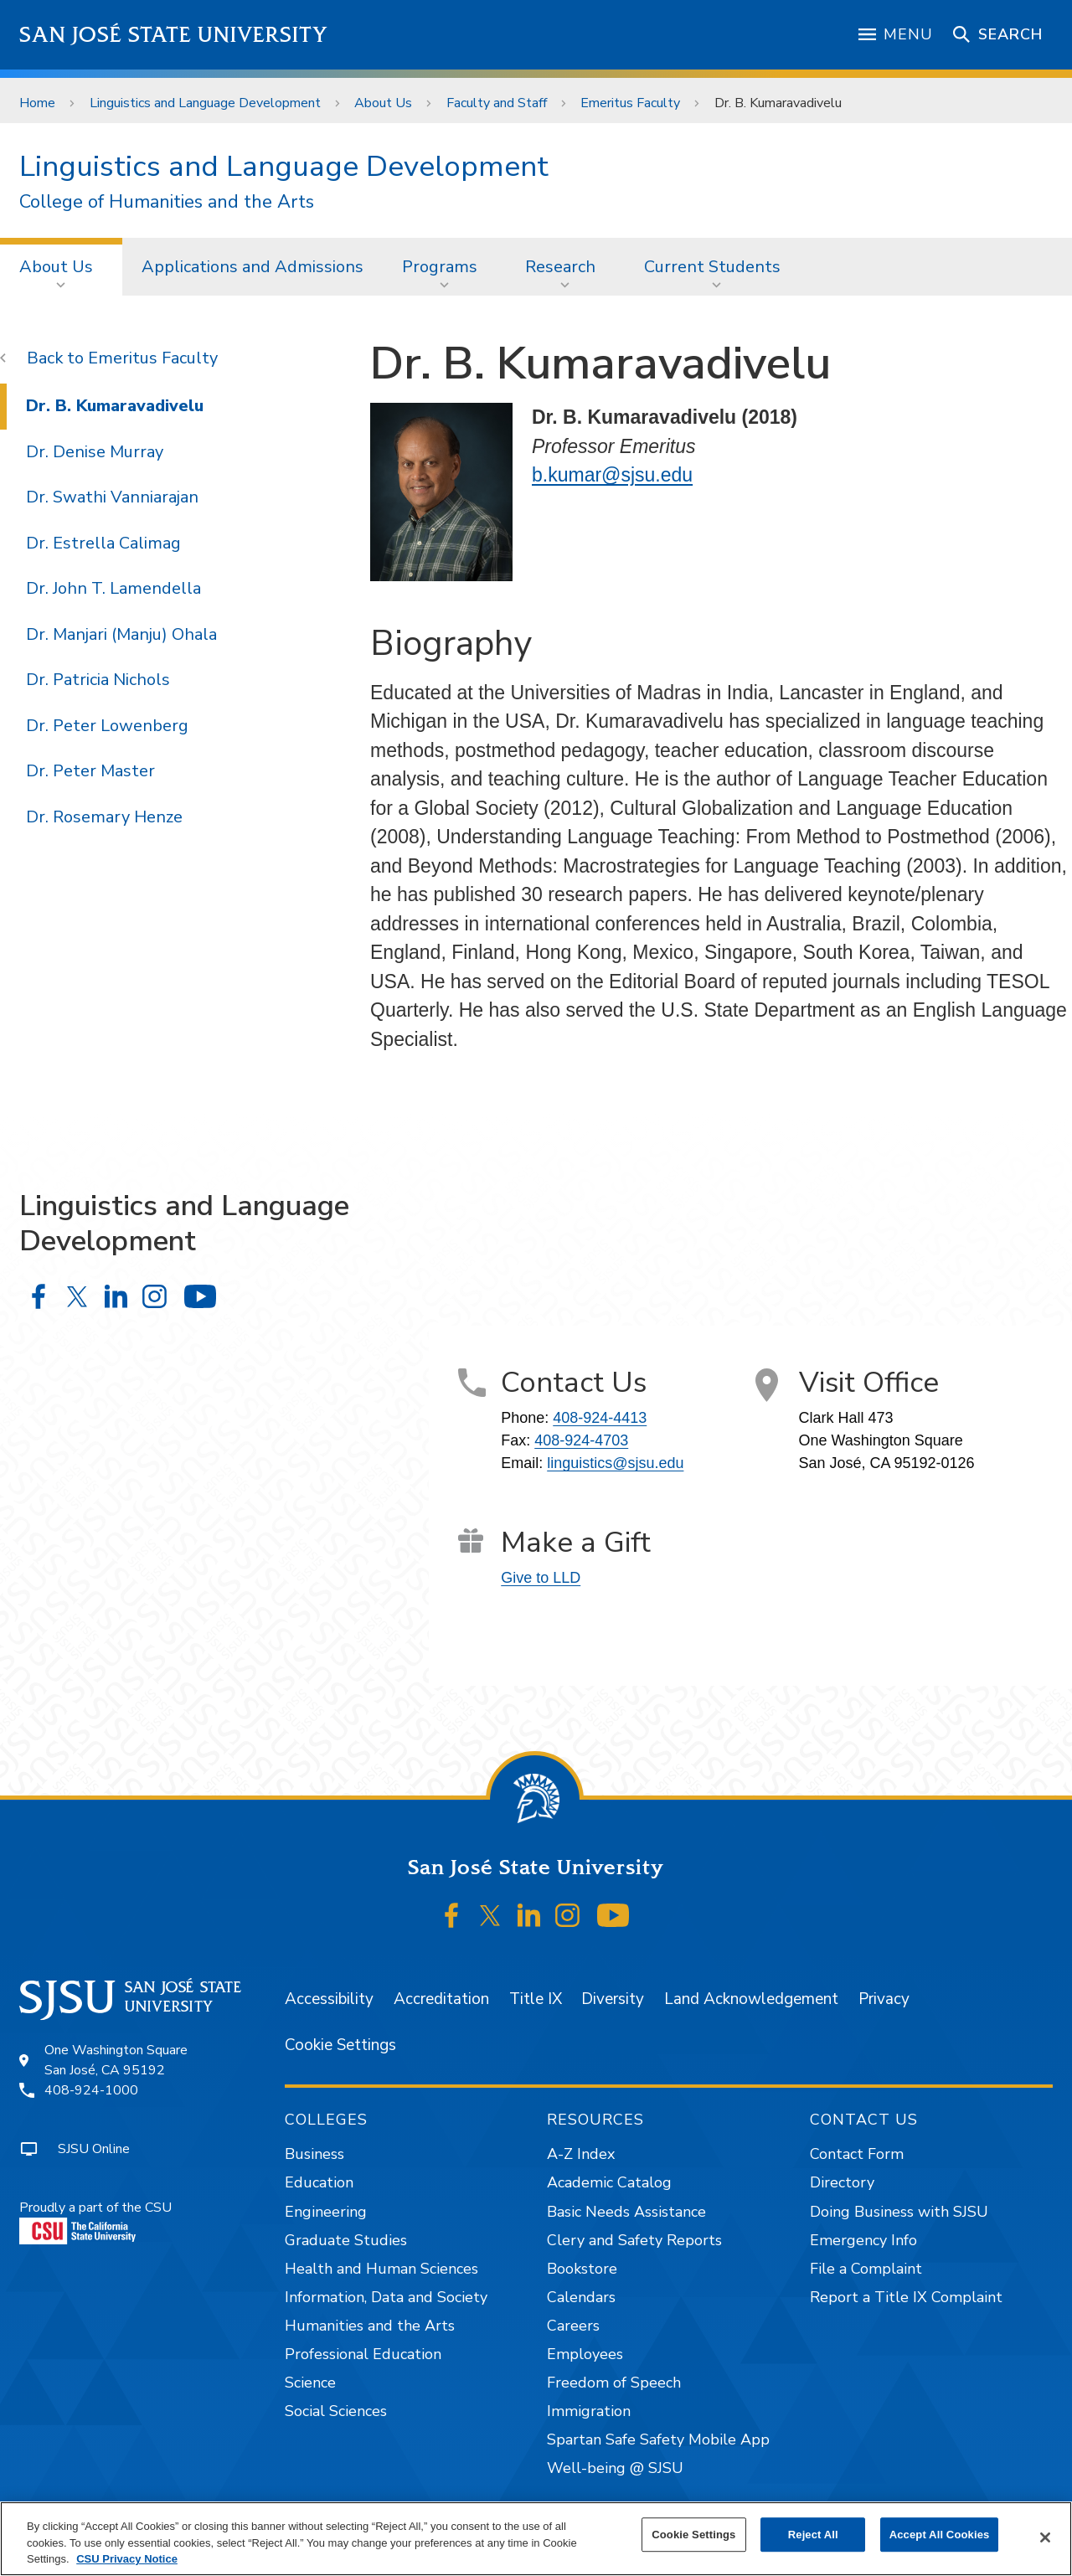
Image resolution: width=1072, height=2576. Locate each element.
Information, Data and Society (386, 2297)
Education (319, 2182)
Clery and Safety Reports (634, 2240)
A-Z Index (581, 2154)
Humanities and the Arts (370, 2326)
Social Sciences (336, 2411)
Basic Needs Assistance (626, 2212)
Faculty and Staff (496, 103)
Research (560, 266)
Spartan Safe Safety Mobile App (658, 2439)
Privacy (884, 1999)
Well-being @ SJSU (615, 2468)
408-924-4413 (600, 1417)
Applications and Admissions (252, 266)
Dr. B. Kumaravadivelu (778, 103)
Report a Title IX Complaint (906, 2297)
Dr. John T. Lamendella (113, 588)
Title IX (535, 1999)
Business (314, 2154)
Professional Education (363, 2354)
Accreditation (441, 1999)
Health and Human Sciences (381, 2269)
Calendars (581, 2297)
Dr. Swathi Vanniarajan (112, 497)
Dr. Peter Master (90, 771)
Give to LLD (540, 1577)
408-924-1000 (91, 2090)
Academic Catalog (609, 2182)
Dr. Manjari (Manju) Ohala (121, 634)
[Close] (1045, 2537)
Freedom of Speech (614, 2382)
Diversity (612, 1999)
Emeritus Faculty (630, 103)
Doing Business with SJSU (899, 2212)
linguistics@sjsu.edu (615, 1463)
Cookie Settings (340, 2045)
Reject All (813, 2534)
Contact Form (857, 2154)
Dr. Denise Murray (94, 451)
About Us (383, 103)
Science (310, 2382)
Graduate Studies (346, 2240)
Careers (573, 2326)
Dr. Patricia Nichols (98, 679)
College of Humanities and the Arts (166, 202)
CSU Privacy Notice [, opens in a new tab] (127, 2559)
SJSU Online (94, 2149)
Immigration (589, 2411)
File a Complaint (866, 2269)
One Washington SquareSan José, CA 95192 (116, 2060)
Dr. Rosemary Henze (104, 817)
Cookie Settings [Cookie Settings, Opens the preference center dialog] (693, 2534)
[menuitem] (61, 266)
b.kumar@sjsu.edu (612, 475)
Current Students (712, 266)
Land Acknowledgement (751, 1999)
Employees (585, 2354)
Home (37, 103)
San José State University (173, 35)
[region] (536, 2538)
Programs (439, 266)
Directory (842, 2182)
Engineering (326, 2212)
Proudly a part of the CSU (95, 2221)
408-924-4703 (581, 1440)
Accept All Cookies (939, 2534)
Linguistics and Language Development (205, 103)
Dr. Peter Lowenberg (107, 725)
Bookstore (582, 2269)
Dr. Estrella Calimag (103, 543)
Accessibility (329, 1999)
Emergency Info (863, 2240)
